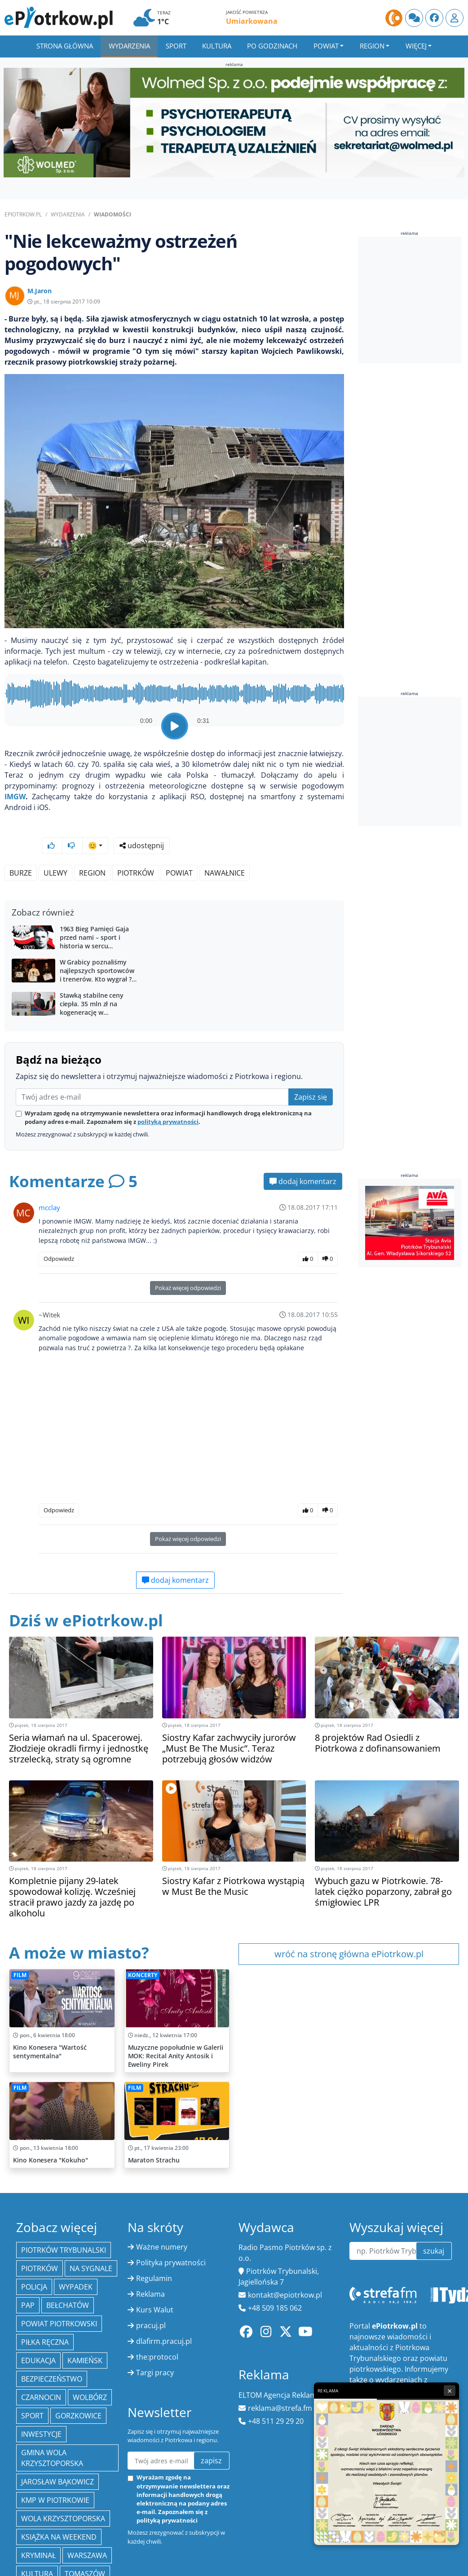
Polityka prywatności (171, 2239)
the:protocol (157, 2333)
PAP (28, 2281)
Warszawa (87, 2531)
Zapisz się (310, 1073)
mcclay (49, 1183)
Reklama (150, 2270)
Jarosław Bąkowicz (57, 2458)
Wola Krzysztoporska (63, 2495)
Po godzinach (272, 45)
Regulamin (154, 2254)
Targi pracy (155, 2349)
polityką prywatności (168, 1098)
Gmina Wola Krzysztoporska (52, 2434)
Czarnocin (41, 2373)
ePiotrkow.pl (23, 214)
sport (32, 2392)
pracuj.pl (151, 2302)
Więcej (416, 45)
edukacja (38, 2337)
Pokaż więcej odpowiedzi (188, 1264)
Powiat (326, 45)
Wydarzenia (129, 45)
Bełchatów (67, 2281)
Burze (20, 849)
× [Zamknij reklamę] (449, 2390)
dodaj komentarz (302, 1158)
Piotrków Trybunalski (63, 2226)
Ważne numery (161, 2223)
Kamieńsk (84, 2337)
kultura (37, 2550)
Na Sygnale (91, 2245)
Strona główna (64, 45)
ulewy (55, 849)
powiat (179, 849)
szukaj (433, 2227)
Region (372, 45)
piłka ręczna (45, 2318)
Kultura (216, 45)
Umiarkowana (252, 21)
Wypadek (76, 2263)
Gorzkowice (78, 2392)
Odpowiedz (59, 1235)
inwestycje (41, 2410)
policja (34, 2263)
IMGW (15, 796)
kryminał (38, 2531)
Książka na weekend (59, 2513)
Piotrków (135, 849)
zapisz (211, 2437)
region (92, 849)
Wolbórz (90, 2373)
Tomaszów (85, 2550)
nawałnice (224, 849)
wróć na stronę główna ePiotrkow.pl (349, 1930)
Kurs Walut (154, 2286)
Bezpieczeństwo (51, 2355)
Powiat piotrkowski (59, 2300)
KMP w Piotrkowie (55, 2476)
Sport (176, 45)
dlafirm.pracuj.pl (164, 2317)
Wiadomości (112, 214)
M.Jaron (39, 290)
